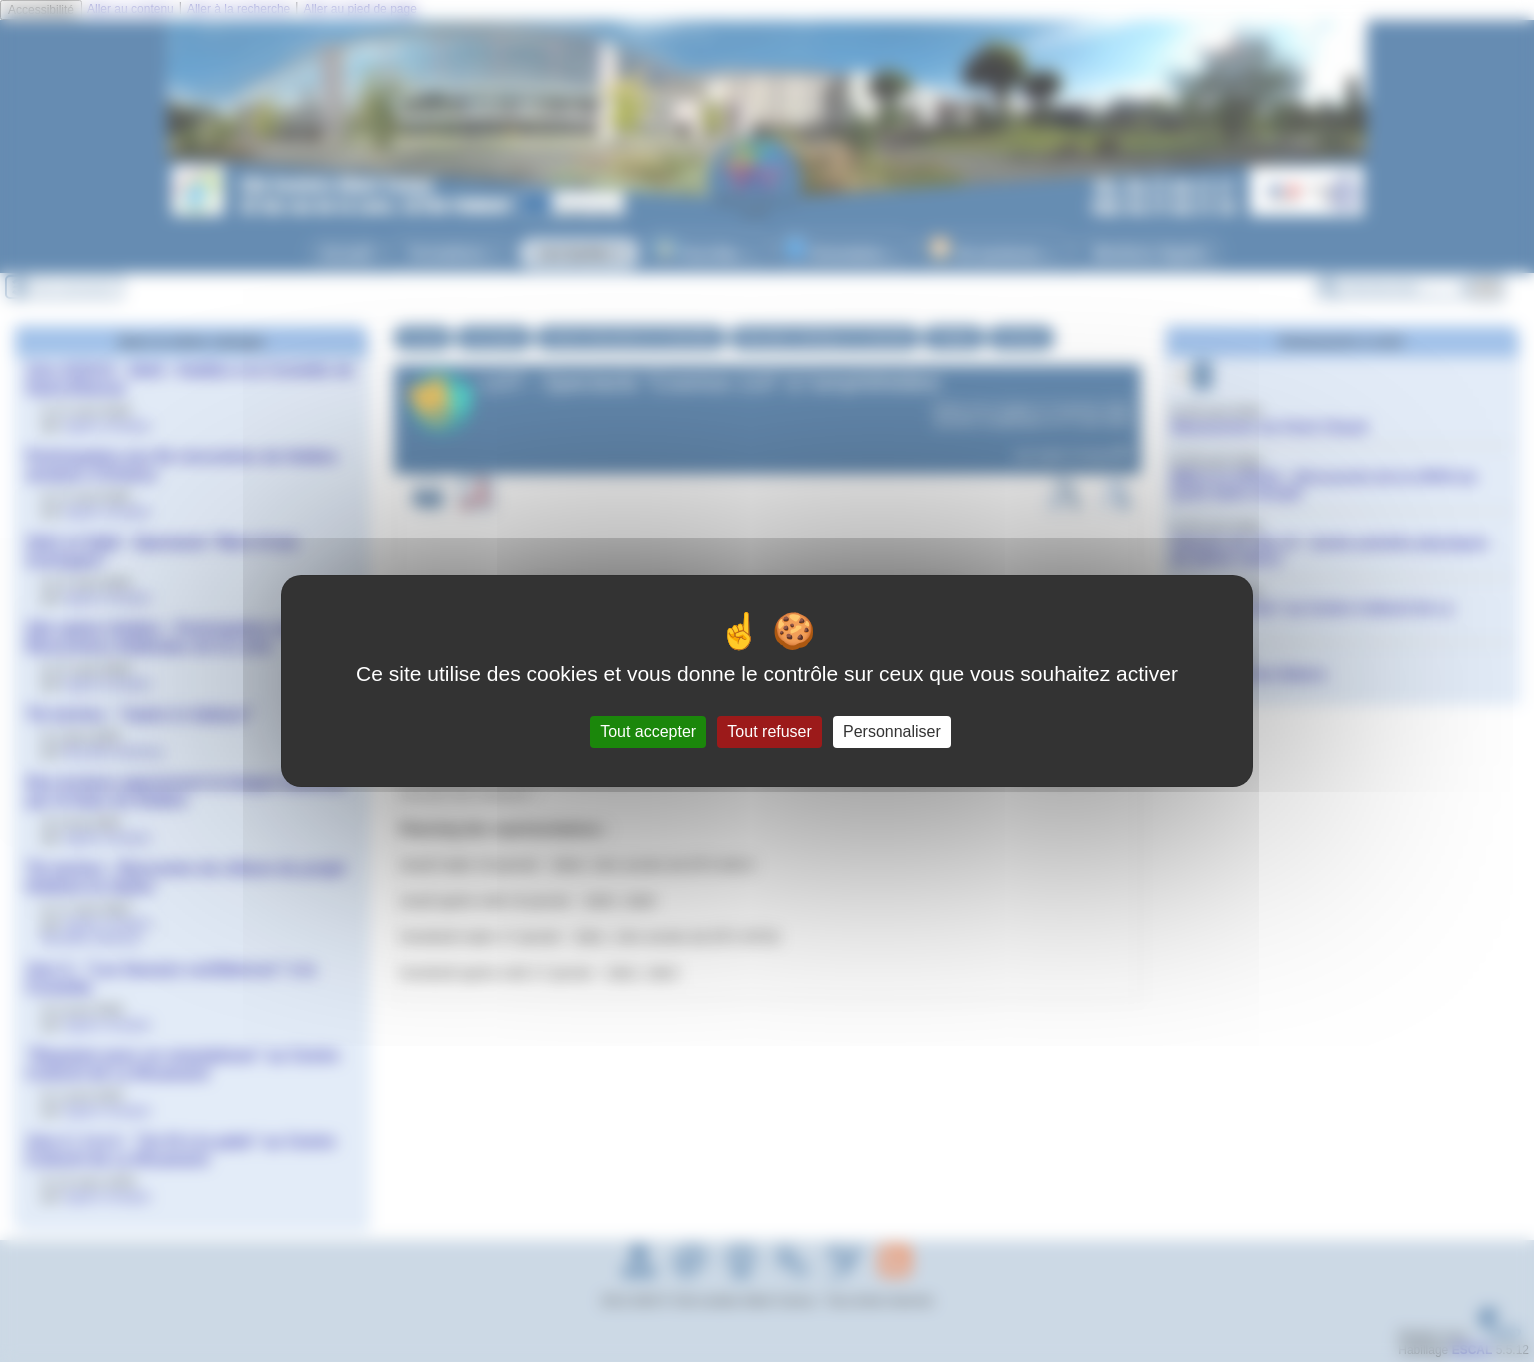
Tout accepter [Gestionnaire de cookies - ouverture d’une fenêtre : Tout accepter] (648, 731)
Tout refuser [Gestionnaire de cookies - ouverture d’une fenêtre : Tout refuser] (769, 731)
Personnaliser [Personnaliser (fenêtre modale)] (892, 731)
